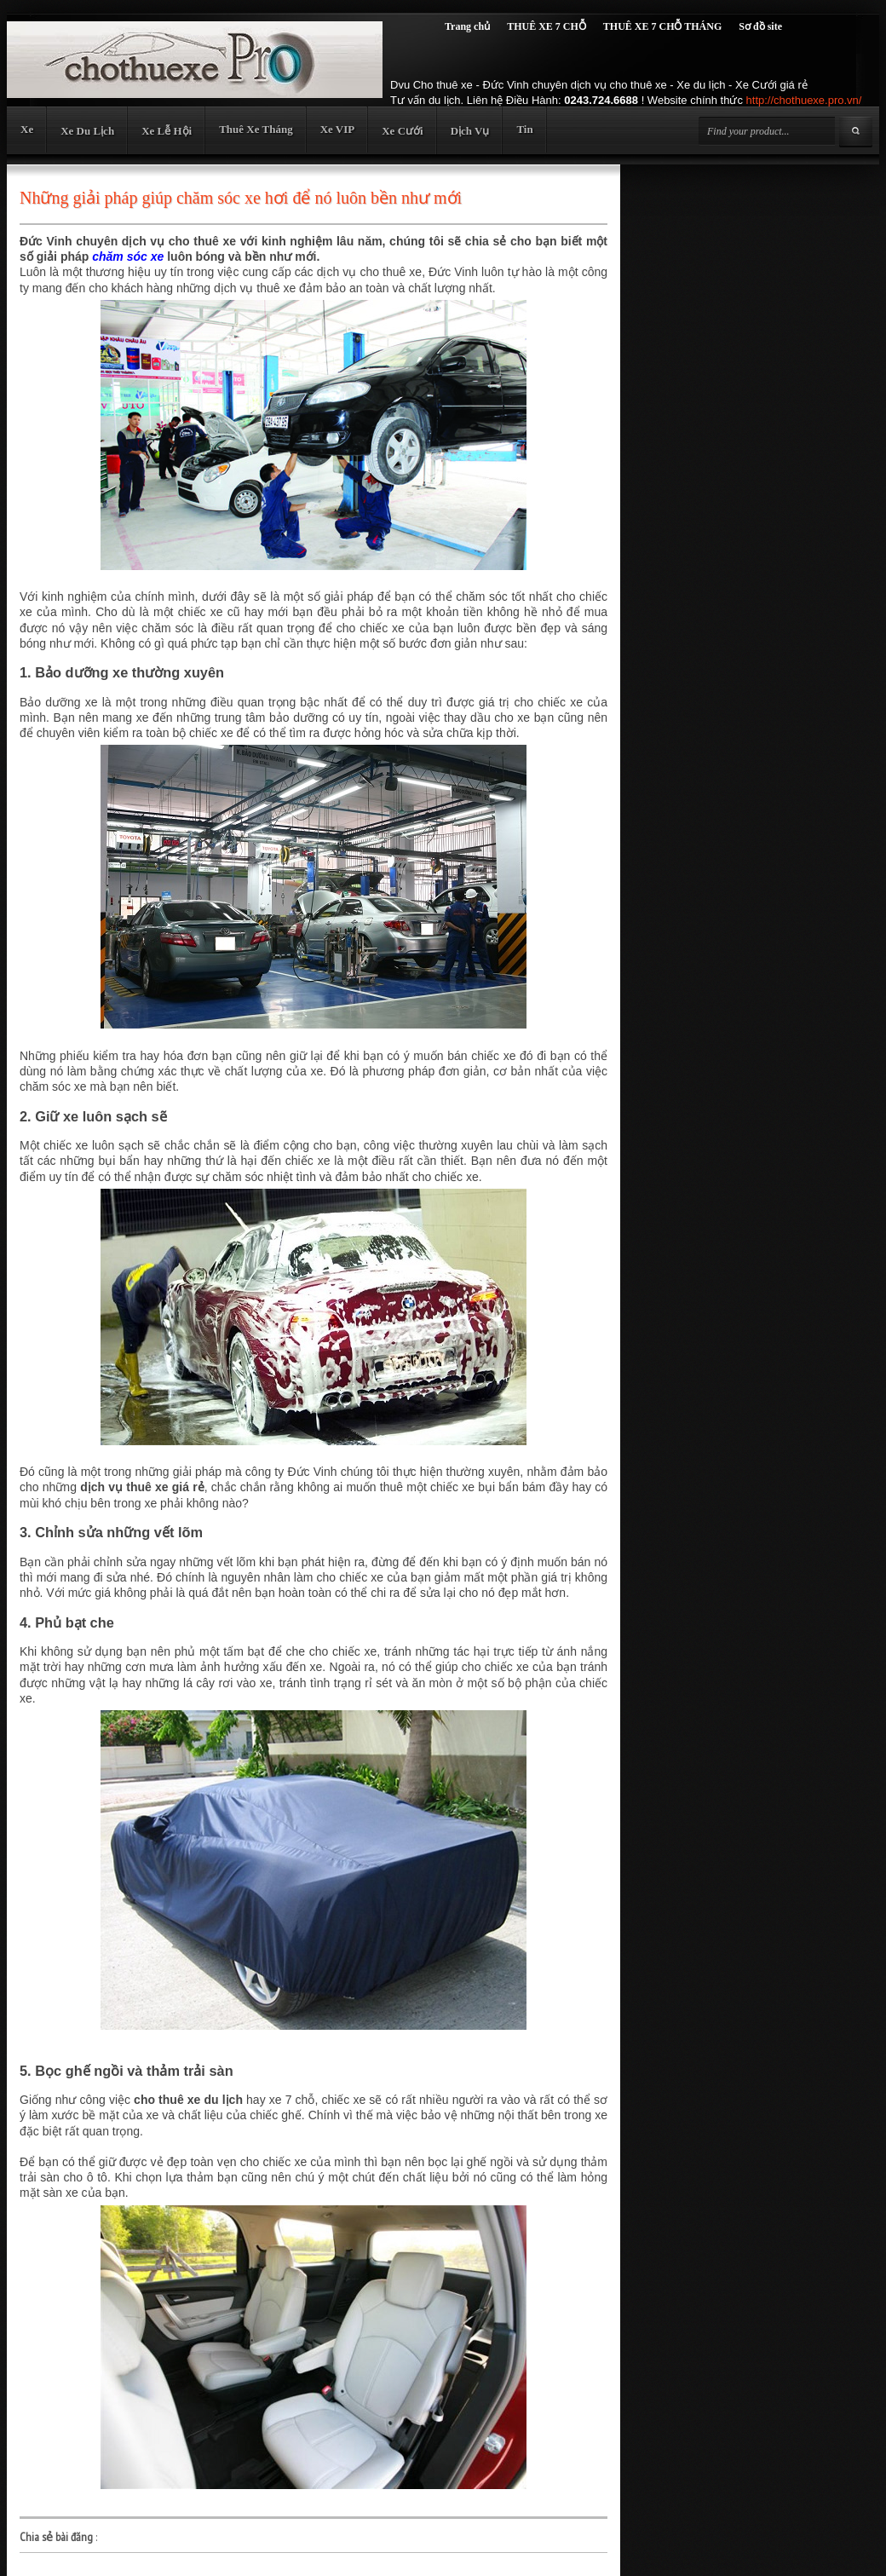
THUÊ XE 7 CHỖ (546, 26)
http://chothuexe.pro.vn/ (804, 100)
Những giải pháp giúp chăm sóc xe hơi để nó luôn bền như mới (241, 197)
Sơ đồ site (760, 26)
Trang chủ (467, 26)
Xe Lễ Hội (166, 130)
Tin (524, 129)
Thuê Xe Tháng (255, 129)
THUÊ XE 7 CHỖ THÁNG (662, 26)
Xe (26, 129)
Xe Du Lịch (87, 130)
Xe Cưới (402, 130)
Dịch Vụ (470, 130)
